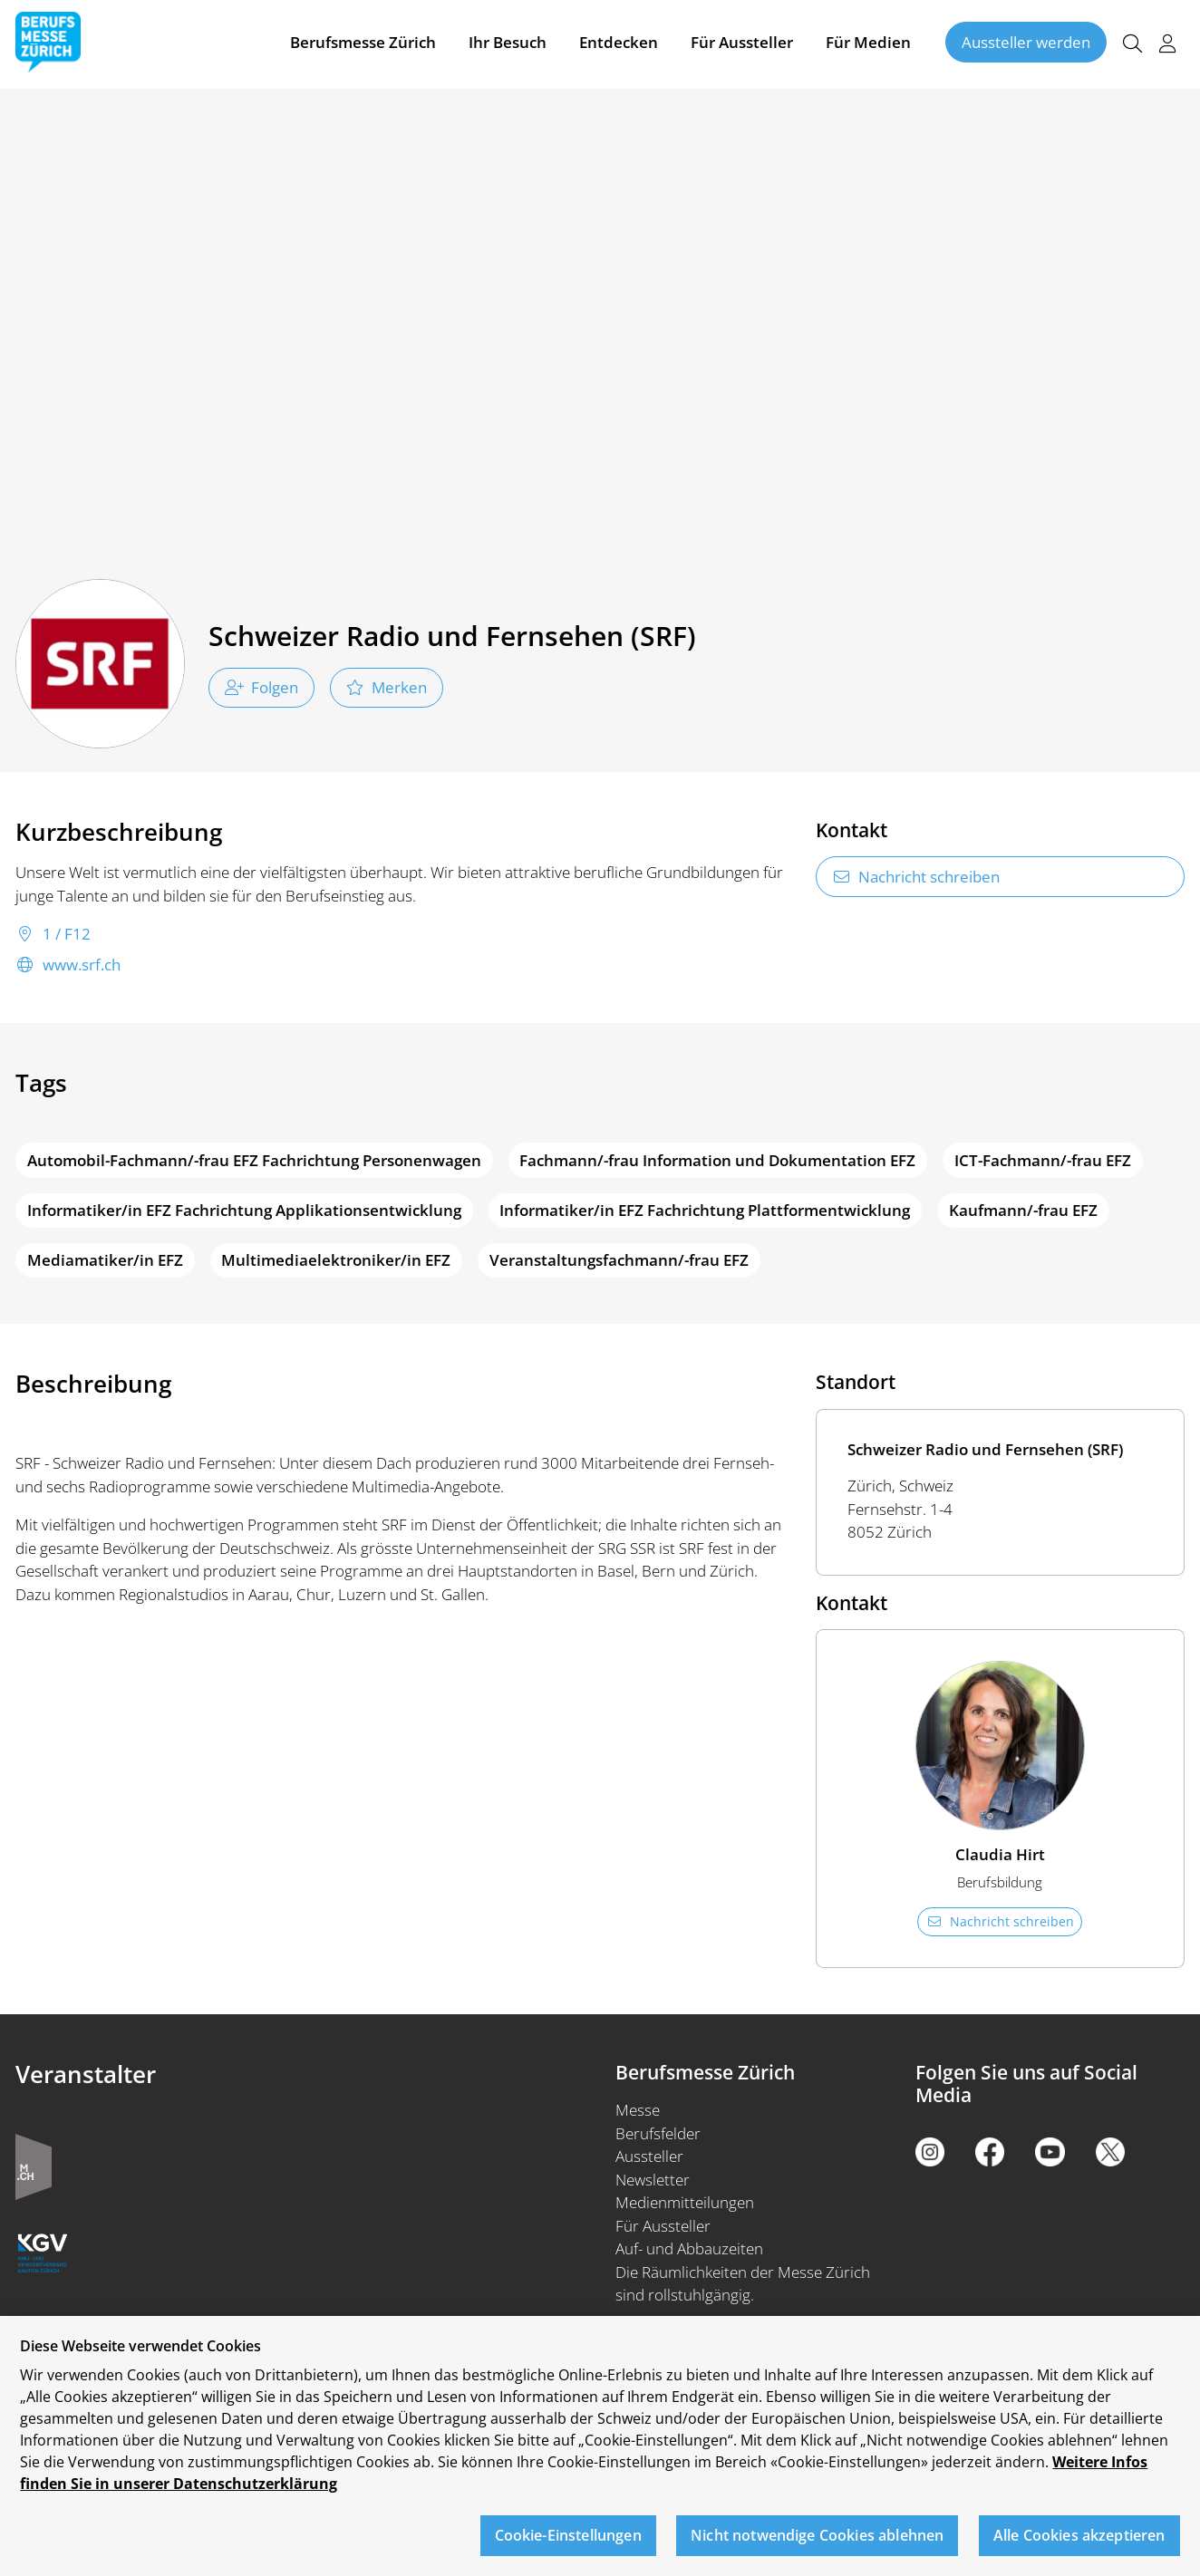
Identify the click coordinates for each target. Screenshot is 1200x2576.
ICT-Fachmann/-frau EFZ (1042, 1160)
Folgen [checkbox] (262, 687)
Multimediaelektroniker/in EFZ (335, 1259)
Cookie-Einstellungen (568, 2535)
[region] (600, 2446)
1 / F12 (53, 934)
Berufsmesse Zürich (363, 44)
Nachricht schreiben (916, 876)
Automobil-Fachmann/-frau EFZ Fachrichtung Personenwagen (254, 1160)
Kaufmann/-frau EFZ (1023, 1210)
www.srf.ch (68, 965)
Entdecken (618, 44)
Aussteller (649, 2156)
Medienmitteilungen (684, 2202)
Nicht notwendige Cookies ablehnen (817, 2535)
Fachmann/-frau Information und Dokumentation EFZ (717, 1160)
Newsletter (652, 2179)
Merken (386, 687)
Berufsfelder (658, 2133)
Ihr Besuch (508, 44)
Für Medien (868, 44)
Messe (637, 2109)
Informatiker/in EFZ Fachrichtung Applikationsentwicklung (244, 1210)
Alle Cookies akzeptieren (1079, 2535)
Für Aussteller (742, 44)
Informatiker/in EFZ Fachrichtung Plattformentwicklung (704, 1210)
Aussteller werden (1026, 44)
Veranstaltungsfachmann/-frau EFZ (619, 1259)
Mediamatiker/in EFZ (105, 1259)
